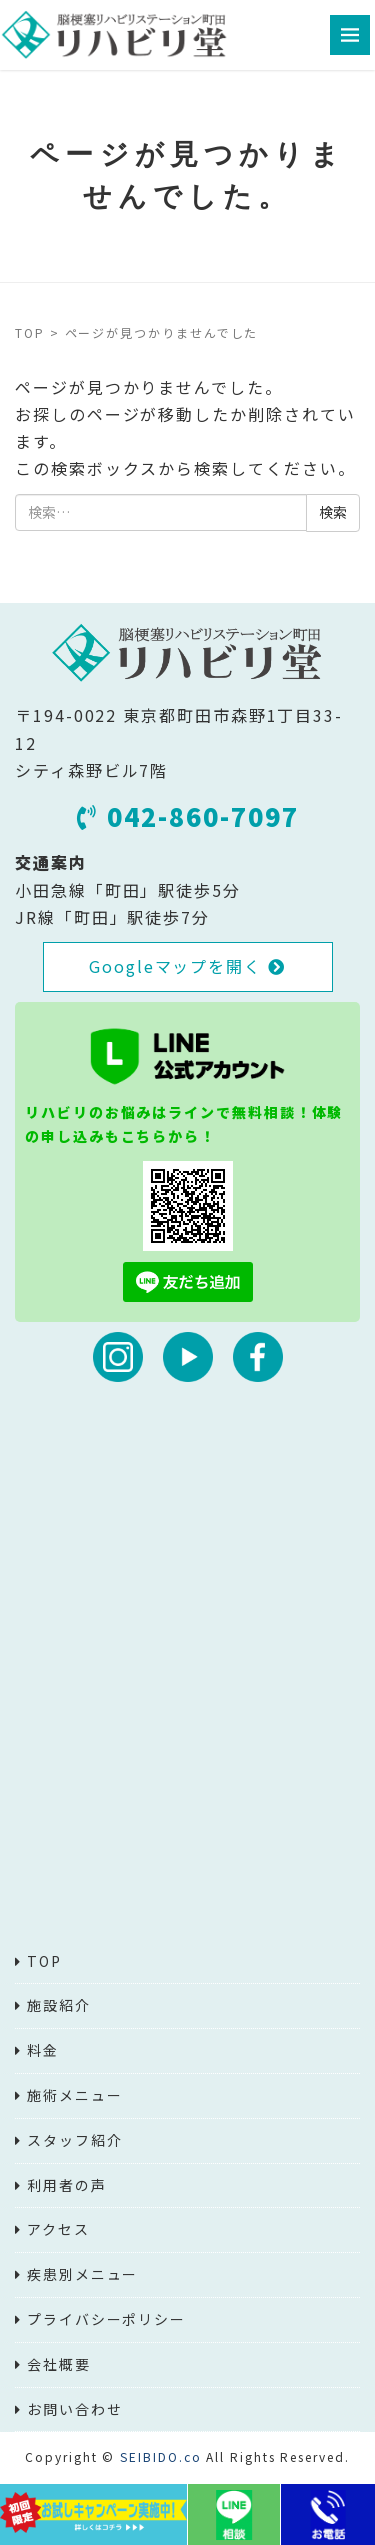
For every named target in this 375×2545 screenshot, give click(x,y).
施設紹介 (59, 2005)
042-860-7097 (188, 816)
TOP (30, 332)
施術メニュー (75, 2095)
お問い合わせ (75, 2409)
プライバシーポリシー (106, 2319)
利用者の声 (67, 2185)
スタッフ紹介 (75, 2140)
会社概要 (59, 2364)
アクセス (58, 2229)
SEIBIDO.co (160, 2456)
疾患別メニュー (82, 2274)
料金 (43, 2050)
